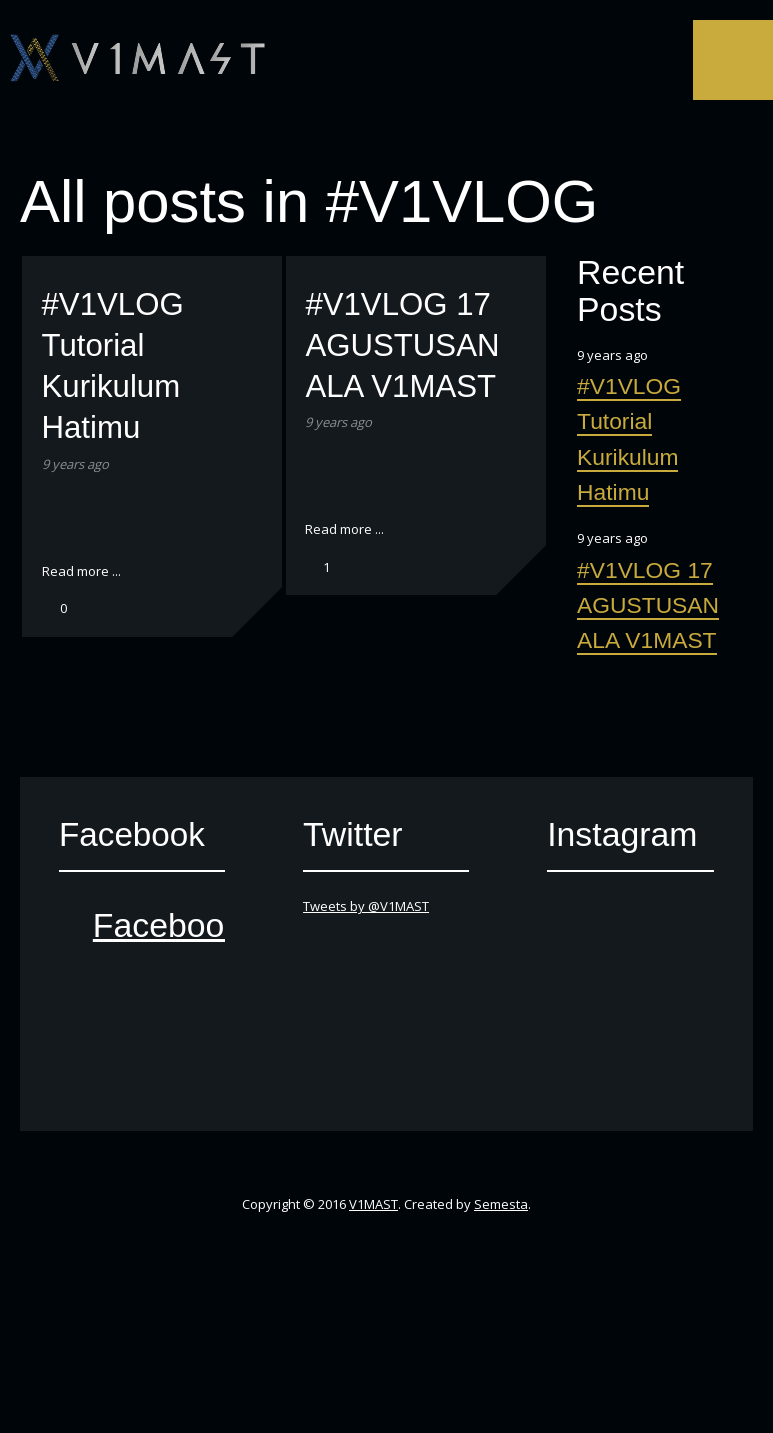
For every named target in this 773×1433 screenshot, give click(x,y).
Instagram (475, 138)
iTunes (403, 138)
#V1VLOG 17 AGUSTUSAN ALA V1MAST (402, 345)
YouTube (367, 138)
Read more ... (81, 571)
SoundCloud (439, 138)
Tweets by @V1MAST (366, 906)
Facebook (331, 138)
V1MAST (373, 1204)
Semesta (501, 1204)
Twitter (295, 138)
